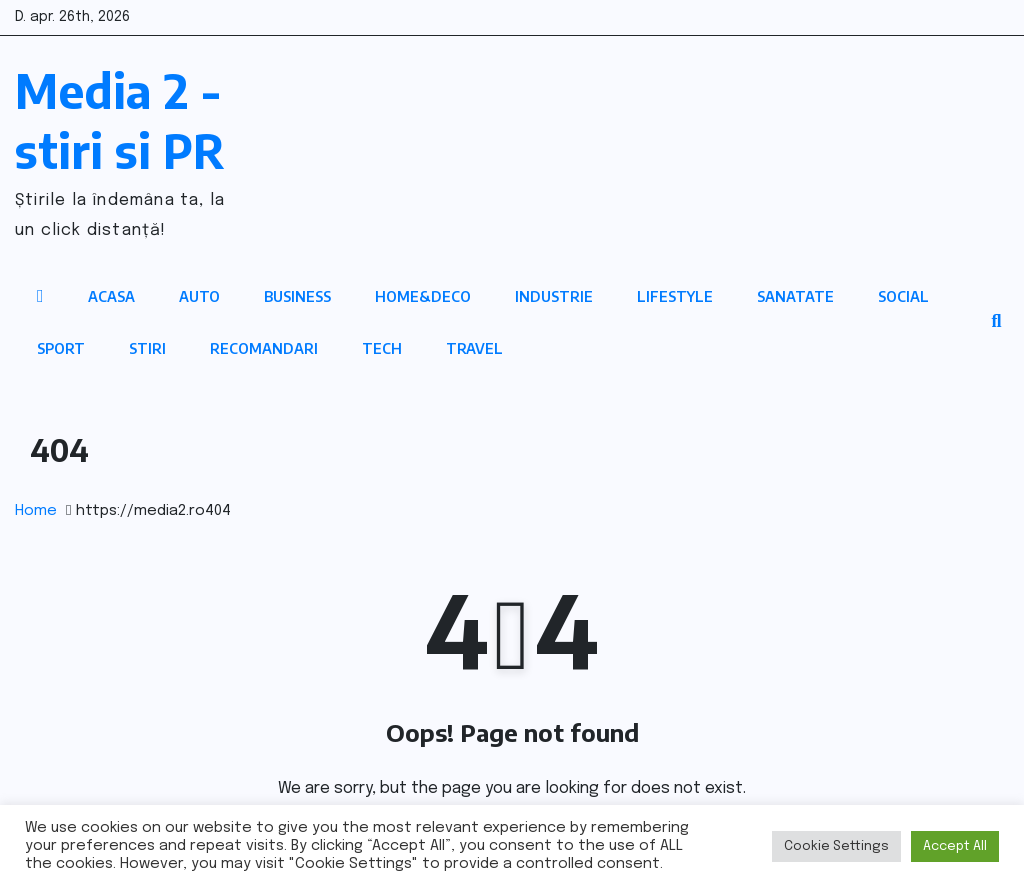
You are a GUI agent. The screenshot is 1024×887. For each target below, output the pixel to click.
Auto (199, 296)
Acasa (111, 296)
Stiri (147, 348)
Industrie (554, 296)
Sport (61, 348)
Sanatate (795, 296)
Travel (474, 348)
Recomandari (264, 348)
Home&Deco (423, 296)
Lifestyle (675, 296)
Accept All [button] (955, 846)
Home (36, 511)
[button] (996, 322)
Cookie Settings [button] (836, 846)
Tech (382, 348)
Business (297, 296)
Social (903, 296)
